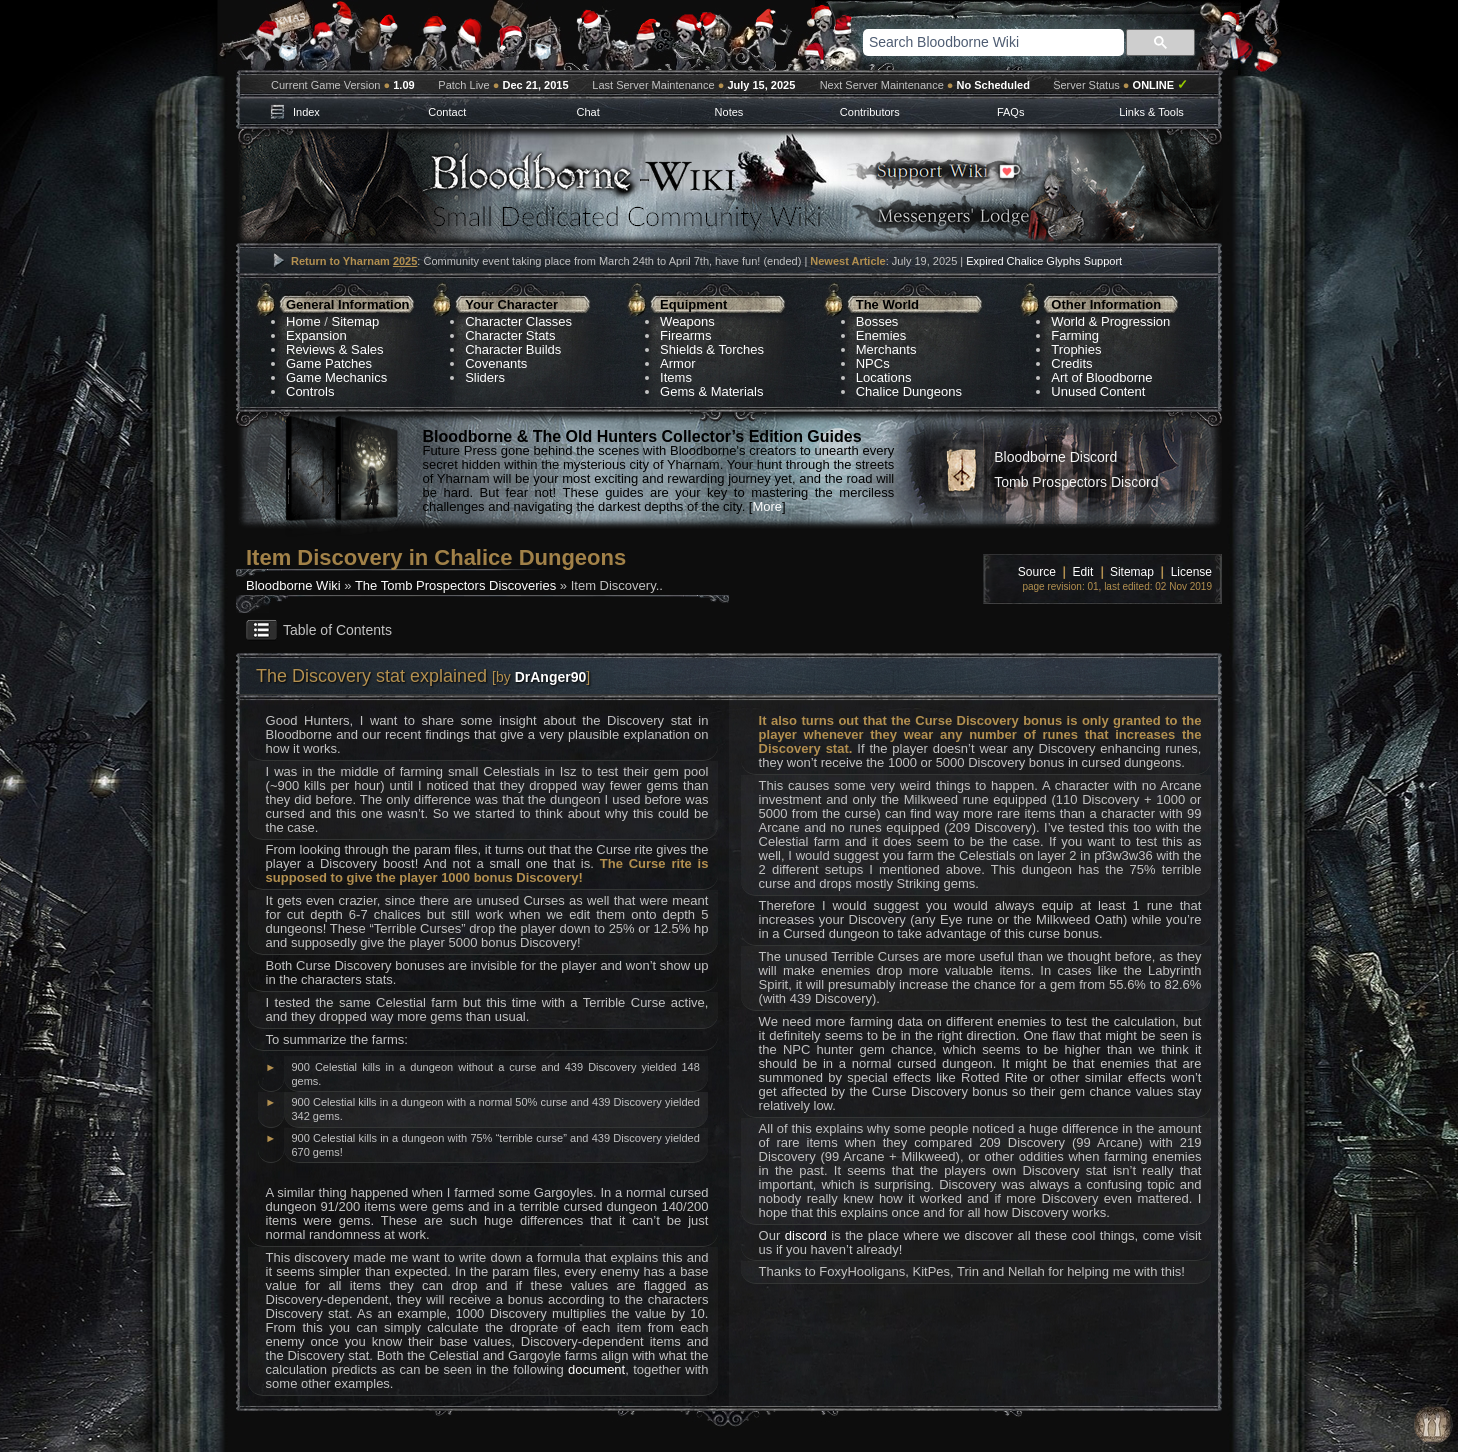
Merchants (886, 349)
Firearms (685, 335)
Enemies (881, 335)
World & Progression (1110, 321)
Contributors (870, 112)
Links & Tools (1151, 112)
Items (676, 377)
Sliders (485, 377)
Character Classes (518, 321)
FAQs (1011, 112)
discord (806, 1235)
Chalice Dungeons (909, 391)
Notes (729, 112)
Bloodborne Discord (1055, 457)
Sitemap (356, 321)
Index (306, 112)
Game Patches (329, 363)
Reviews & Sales (335, 349)
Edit (1083, 572)
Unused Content (1098, 391)
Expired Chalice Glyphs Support (1044, 261)
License (1191, 572)
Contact (447, 112)
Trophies (1076, 349)
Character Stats (510, 335)
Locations (884, 377)
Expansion (316, 335)
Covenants (496, 363)
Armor (677, 363)
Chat (587, 112)
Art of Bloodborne (1101, 377)
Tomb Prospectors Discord (1076, 482)
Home (303, 321)
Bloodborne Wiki (293, 585)
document (596, 1369)
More (767, 506)
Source (1037, 572)
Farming (1075, 335)
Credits (1071, 363)
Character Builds (513, 349)
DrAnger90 (551, 677)
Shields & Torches (712, 349)
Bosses (877, 321)
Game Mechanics (336, 377)
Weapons (687, 321)
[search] (968, 42)
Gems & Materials (711, 391)
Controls (310, 391)
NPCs (873, 363)
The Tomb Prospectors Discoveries (455, 585)
